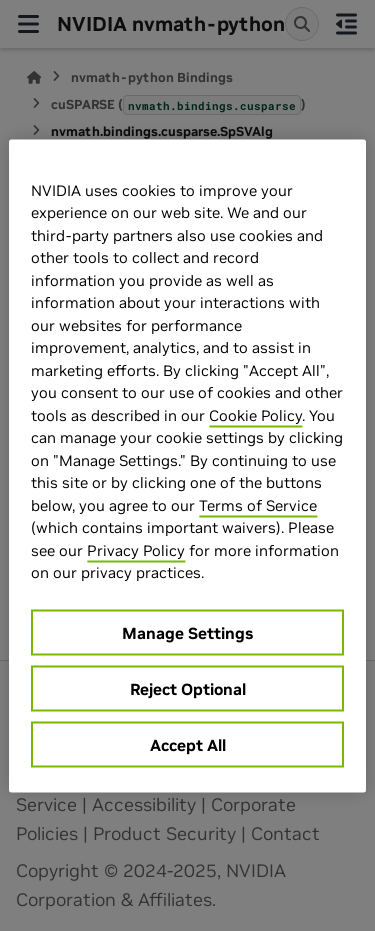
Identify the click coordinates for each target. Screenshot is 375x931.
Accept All (188, 744)
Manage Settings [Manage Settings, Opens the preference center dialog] (187, 632)
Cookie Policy (255, 414)
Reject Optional (188, 688)
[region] (187, 465)
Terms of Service (258, 504)
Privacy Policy (136, 549)
